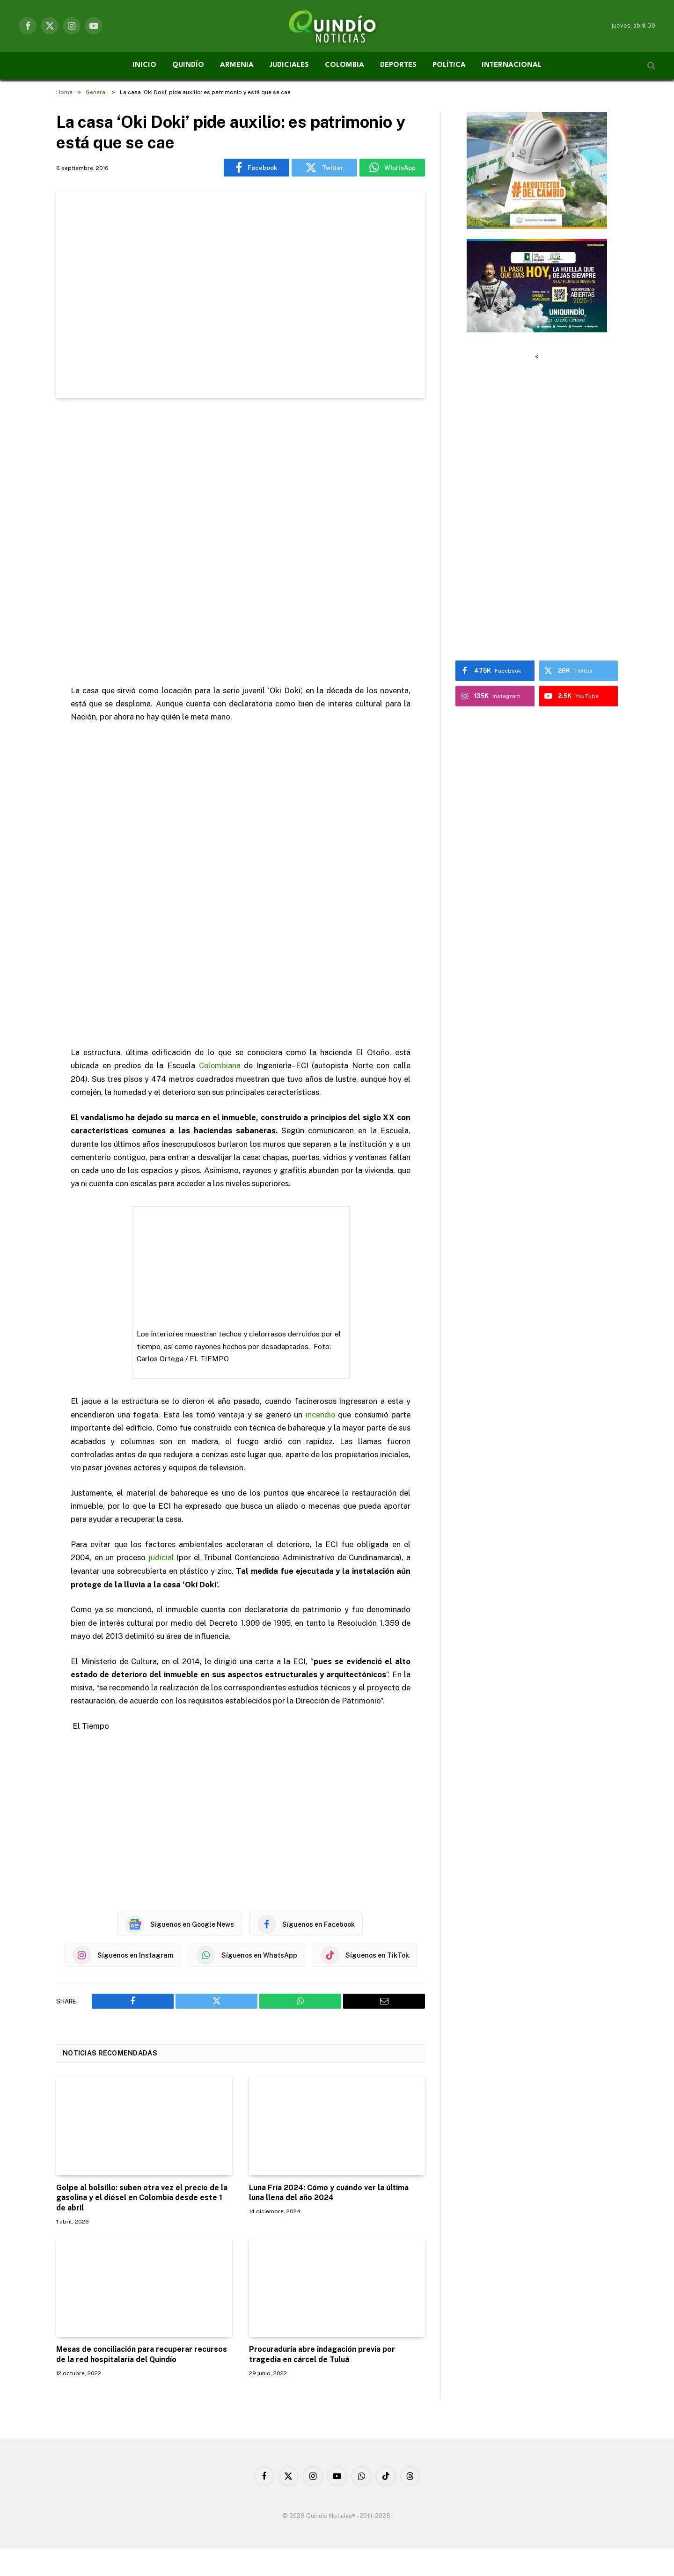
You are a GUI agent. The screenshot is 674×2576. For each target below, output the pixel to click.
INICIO (144, 65)
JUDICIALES (289, 65)
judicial (161, 1557)
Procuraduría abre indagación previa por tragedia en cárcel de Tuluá (322, 2353)
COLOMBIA (344, 65)
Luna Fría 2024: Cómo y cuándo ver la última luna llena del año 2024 (329, 2192)
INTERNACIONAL (512, 65)
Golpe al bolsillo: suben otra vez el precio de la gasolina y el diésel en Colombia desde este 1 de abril (141, 2197)
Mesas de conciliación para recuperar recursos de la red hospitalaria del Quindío (141, 2353)
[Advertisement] (240, 542)
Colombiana (219, 1065)
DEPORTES (398, 65)
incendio (320, 1414)
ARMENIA (237, 65)
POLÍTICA (449, 65)
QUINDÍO (188, 65)
